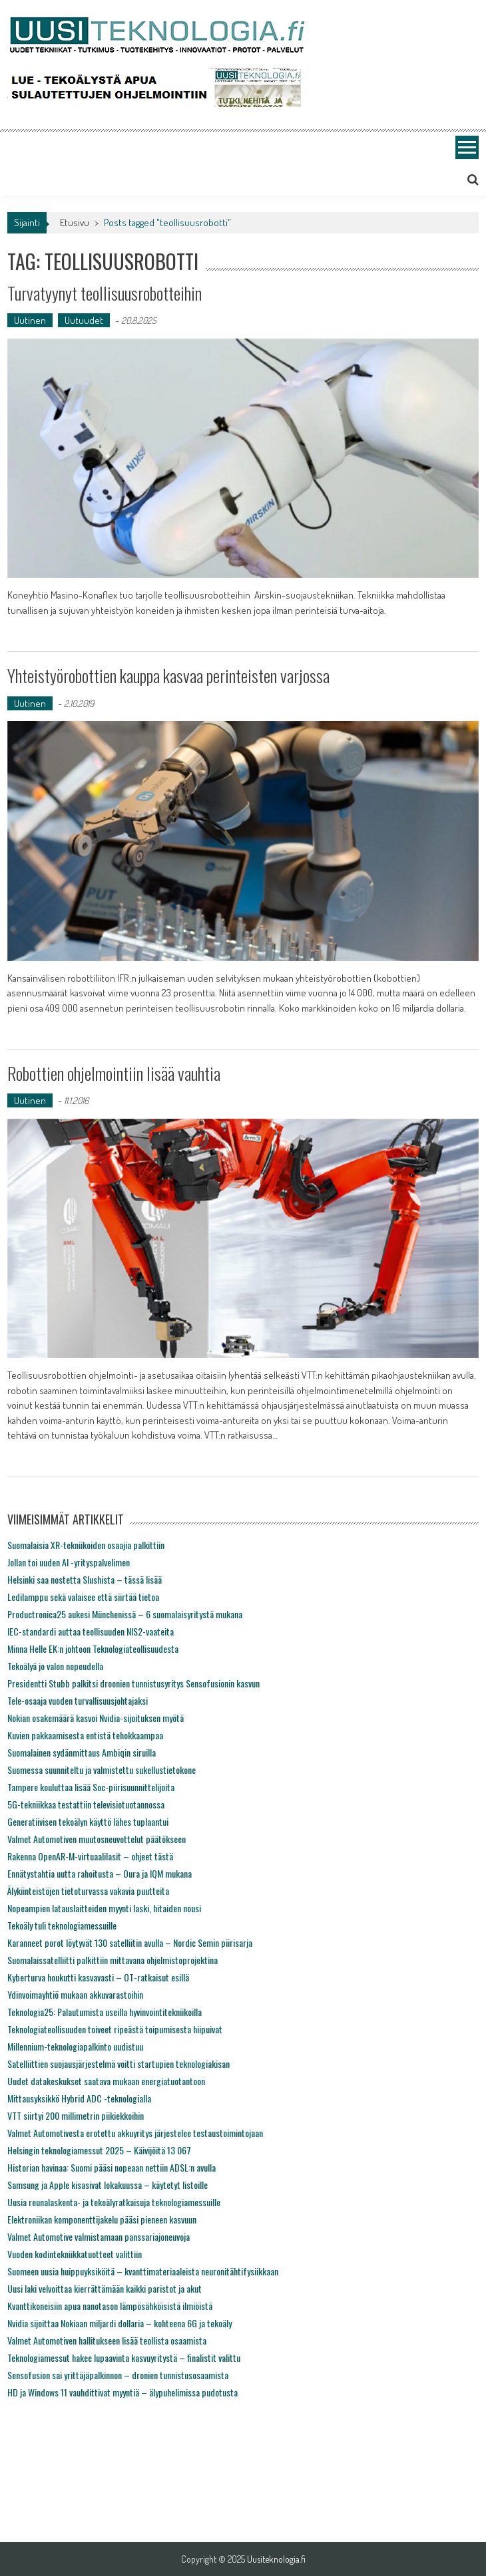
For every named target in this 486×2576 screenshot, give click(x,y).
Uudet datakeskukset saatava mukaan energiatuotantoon (106, 2081)
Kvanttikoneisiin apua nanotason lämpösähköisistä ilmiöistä (109, 2306)
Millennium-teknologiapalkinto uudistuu (75, 2046)
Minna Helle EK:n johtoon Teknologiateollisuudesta (92, 1648)
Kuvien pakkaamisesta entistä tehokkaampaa (85, 1735)
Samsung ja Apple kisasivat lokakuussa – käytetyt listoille (107, 2185)
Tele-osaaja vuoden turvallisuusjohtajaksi (77, 1700)
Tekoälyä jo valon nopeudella (55, 1666)
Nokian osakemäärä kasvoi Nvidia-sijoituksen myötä (95, 1718)
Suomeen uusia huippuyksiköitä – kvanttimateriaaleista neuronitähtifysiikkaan (142, 2271)
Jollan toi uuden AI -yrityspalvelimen (68, 1562)
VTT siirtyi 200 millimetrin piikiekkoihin (75, 2115)
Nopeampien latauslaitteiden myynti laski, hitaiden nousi (104, 1908)
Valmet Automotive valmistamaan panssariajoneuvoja (98, 2236)
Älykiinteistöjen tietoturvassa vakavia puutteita (88, 1891)
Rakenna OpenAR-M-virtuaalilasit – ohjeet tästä (90, 1856)
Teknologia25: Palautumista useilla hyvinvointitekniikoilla (104, 2012)
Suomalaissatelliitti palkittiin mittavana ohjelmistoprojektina (112, 1960)
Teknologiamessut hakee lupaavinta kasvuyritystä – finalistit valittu (123, 2357)
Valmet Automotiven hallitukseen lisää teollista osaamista (106, 2340)
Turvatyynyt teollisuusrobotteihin (104, 293)
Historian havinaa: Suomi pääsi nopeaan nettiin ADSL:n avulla (111, 2167)
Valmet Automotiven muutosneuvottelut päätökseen (96, 1839)
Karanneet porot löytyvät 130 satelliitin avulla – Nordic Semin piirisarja (129, 1942)
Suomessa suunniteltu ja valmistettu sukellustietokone (101, 1770)
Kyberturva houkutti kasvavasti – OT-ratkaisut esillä (98, 1977)
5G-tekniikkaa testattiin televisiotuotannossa (85, 1804)
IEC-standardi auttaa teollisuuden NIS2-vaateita (90, 1631)
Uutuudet (84, 320)
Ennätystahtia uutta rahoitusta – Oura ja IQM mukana (99, 1873)
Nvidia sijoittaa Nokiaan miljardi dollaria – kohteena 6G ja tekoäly (119, 2323)
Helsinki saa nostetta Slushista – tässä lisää (84, 1579)
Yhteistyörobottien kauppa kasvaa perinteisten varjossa (168, 675)
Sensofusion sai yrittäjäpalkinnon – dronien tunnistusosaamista (117, 2375)
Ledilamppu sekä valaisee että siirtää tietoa (83, 1597)
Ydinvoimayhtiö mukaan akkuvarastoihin (75, 1994)
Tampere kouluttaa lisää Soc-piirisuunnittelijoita (90, 1787)
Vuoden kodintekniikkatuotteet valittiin (74, 2254)
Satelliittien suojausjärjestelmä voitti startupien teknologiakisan (118, 2064)
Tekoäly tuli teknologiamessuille (62, 1925)
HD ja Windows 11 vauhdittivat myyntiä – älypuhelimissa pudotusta (122, 2392)
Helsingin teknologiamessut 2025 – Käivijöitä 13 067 (99, 2150)
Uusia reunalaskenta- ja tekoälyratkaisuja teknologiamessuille (113, 2202)
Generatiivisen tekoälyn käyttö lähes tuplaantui (87, 1821)
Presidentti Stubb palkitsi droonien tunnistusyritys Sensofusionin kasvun (133, 1683)
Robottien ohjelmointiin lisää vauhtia (113, 1073)
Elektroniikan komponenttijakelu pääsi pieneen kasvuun (101, 2219)
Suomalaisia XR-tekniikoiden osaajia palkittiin (85, 1545)
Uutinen (30, 320)
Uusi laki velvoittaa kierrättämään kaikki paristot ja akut (104, 2288)
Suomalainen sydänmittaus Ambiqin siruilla (81, 1752)
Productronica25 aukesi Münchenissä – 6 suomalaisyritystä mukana (124, 1614)
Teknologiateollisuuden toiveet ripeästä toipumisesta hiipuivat (114, 2029)
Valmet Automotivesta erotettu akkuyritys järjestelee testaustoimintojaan (135, 2133)
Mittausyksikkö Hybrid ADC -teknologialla (79, 2098)
